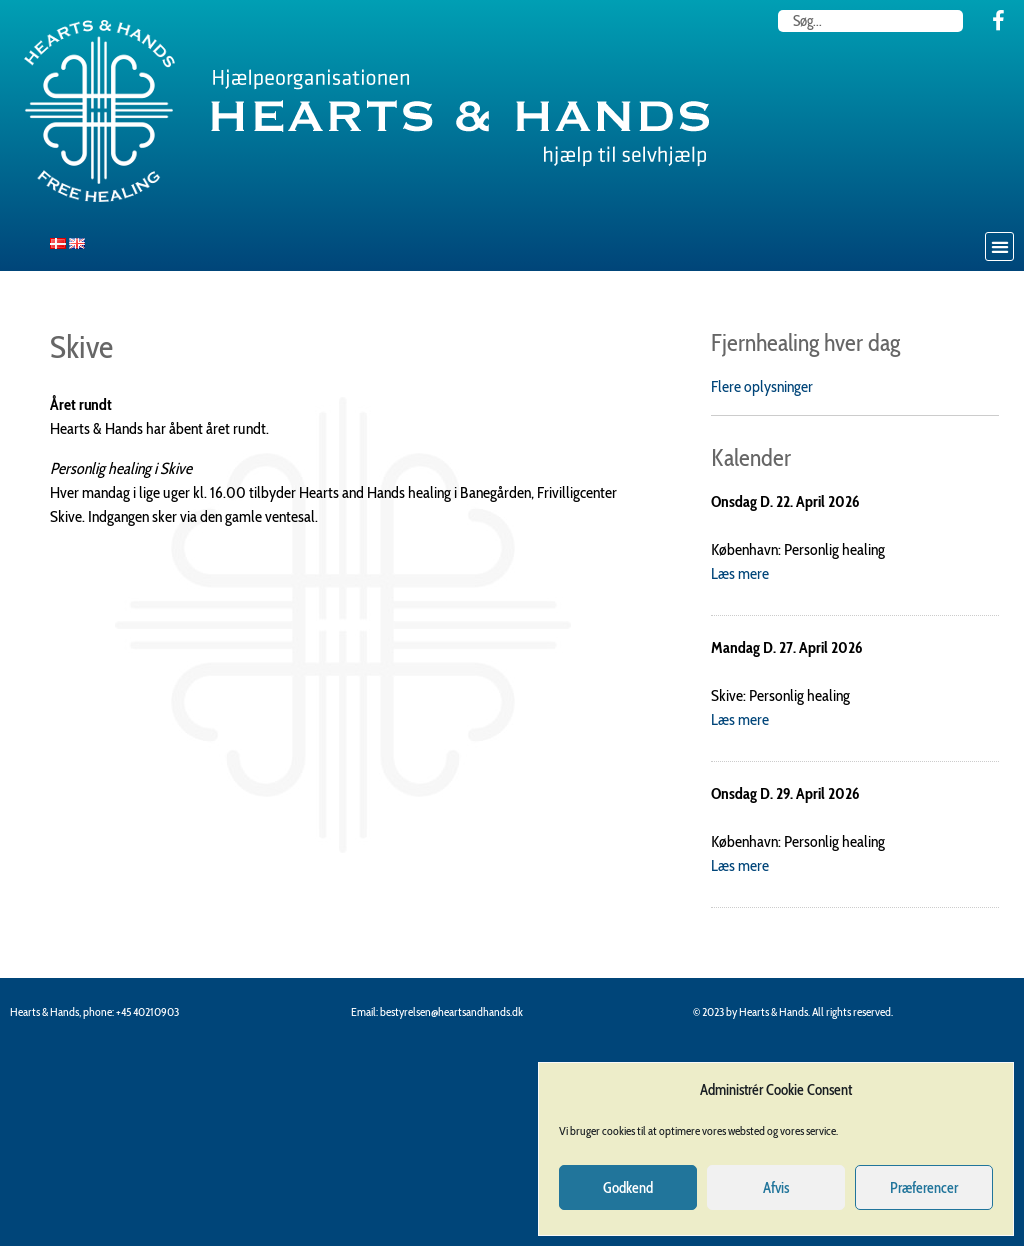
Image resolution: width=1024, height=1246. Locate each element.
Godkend (628, 1188)
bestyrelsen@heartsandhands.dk (451, 1011)
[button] (999, 246)
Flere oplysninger (762, 386)
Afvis (776, 1188)
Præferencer (924, 1188)
